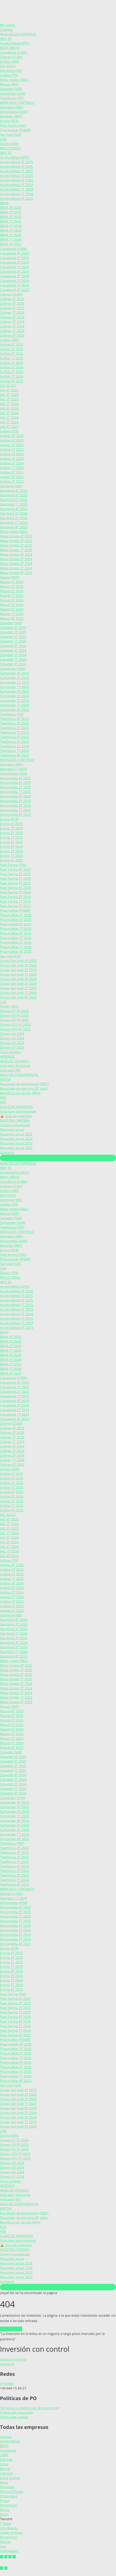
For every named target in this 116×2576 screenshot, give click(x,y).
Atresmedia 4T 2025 (15, 778)
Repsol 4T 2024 (11, 600)
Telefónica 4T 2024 (14, 737)
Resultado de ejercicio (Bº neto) (24, 1088)
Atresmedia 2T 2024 (15, 805)
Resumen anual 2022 (16, 1148)
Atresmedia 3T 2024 (15, 801)
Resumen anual (12, 1129)
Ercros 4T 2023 (11, 860)
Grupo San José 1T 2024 (18, 992)
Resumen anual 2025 (16, 1134)
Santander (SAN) (12, 93)
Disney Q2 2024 (12, 1043)
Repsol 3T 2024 (11, 604)
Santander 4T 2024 (14, 691)
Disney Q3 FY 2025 (14, 1020)
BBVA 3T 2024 (10, 230)
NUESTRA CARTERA (14, 1120)
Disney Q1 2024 (12, 1047)
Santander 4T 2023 (14, 709)
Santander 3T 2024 (14, 696)
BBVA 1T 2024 (10, 239)
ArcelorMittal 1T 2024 (16, 194)
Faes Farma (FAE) (13, 125)
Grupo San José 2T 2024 (18, 988)
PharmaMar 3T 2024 (15, 938)
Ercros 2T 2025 (11, 833)
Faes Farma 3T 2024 (15, 892)
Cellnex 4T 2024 (12, 317)
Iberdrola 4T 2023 (13, 527)
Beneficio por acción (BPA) (20, 1093)
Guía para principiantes (18, 1111)
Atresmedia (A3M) (14, 112)
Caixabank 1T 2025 (14, 267)
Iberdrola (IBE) (11, 70)
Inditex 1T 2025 (12, 449)
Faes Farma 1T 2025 (15, 883)
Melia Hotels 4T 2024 (16, 554)
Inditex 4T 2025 (12, 436)
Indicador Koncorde (15, 1065)
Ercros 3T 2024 (11, 846)
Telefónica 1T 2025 (14, 732)
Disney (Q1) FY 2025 (15, 1029)
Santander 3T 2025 (14, 677)
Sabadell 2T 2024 (13, 655)
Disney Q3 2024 (12, 1038)
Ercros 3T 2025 (11, 828)
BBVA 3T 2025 (10, 212)
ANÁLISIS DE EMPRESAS (18, 34)
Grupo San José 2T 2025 (18, 970)
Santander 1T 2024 (14, 705)
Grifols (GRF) (9, 61)
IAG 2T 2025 (9, 399)
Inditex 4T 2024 (12, 454)
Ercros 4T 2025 (11, 824)
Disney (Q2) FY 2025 (15, 1024)
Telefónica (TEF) (12, 98)
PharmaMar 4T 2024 (15, 933)
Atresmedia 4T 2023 (15, 814)
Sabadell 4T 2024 (13, 646)
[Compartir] (10, 2556)
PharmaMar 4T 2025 (15, 915)
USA (3, 139)
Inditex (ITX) (9, 75)
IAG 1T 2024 (9, 422)
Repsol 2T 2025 (11, 591)
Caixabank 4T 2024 (14, 271)
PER (3, 1102)
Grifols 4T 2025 (11, 344)
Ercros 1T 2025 (11, 837)
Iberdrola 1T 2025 (13, 504)
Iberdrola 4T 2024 (13, 509)
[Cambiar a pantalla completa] (5, 2556)
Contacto (7, 1152)
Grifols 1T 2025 (11, 358)
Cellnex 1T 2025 (12, 312)
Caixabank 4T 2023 (14, 290)
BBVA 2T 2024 (10, 235)
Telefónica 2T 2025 (14, 728)
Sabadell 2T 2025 (13, 636)
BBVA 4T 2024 (10, 226)
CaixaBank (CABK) (13, 52)
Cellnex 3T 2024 (12, 321)
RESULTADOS (10, 148)
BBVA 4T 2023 (10, 244)
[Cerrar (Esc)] (14, 2556)
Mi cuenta (7, 25)
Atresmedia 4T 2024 (15, 796)
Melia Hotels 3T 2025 (16, 541)
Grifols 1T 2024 (11, 376)
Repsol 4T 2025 (11, 582)
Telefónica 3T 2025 (14, 723)
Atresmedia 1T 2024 (15, 810)
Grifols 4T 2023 (11, 381)
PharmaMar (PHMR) (15, 910)
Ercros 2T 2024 (11, 851)
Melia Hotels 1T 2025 (16, 550)
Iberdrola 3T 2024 (13, 513)
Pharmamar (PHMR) (15, 130)
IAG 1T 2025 (9, 404)
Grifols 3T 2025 (11, 349)
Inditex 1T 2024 (12, 468)
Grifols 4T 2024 (11, 363)
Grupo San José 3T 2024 (18, 983)
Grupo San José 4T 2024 (18, 979)
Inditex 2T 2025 (12, 445)
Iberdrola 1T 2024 (13, 522)
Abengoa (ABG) (11, 107)
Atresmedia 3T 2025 (15, 782)
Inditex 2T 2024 (12, 463)
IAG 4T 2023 (9, 426)
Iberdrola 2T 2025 (13, 499)
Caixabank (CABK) (13, 248)
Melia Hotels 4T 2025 (16, 536)
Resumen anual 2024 (16, 1138)
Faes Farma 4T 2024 (15, 887)
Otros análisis (10, 1052)
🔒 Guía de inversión (16, 1116)
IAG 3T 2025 (9, 395)
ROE (3, 1097)
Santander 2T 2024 (14, 700)
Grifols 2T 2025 (11, 353)
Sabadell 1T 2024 (13, 659)
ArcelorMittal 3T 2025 (16, 166)
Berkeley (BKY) (11, 116)
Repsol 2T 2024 (11, 609)
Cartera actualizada (15, 1125)
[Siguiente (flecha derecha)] (5, 2568)
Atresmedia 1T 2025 (15, 792)
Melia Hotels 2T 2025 (16, 545)
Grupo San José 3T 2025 (18, 965)
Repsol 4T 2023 (11, 618)
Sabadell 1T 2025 (13, 641)
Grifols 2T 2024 (11, 372)
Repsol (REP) (9, 84)
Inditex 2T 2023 (12, 481)
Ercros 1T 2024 (11, 855)
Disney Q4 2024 (12, 1033)
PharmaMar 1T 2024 (15, 947)
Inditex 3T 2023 (12, 477)
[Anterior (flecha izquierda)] (1, 2568)
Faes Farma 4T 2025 (15, 869)
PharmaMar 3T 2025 (15, 919)
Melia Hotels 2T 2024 (16, 563)
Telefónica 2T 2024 (14, 746)
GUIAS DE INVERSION (16, 1107)
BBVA (4, 203)
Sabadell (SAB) (11, 89)
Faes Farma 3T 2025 (15, 874)
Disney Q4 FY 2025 (14, 1015)
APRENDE (7, 1056)
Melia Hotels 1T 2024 (16, 568)
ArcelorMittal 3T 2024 (16, 185)
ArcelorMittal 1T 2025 (16, 175)
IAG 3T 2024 (9, 413)
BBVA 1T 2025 (10, 221)
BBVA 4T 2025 (10, 207)
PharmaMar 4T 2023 (15, 951)
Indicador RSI (10, 1070)
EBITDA (5, 1079)
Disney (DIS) (9, 143)
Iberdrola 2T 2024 (13, 518)
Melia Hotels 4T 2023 (16, 573)
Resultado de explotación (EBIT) (24, 1084)
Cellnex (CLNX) (11, 57)
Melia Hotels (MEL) (14, 80)
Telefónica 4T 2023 (14, 755)
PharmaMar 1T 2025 (15, 929)
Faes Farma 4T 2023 (15, 906)
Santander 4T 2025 (14, 673)
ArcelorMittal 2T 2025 (16, 171)
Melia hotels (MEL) (14, 531)
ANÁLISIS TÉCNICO (14, 1061)
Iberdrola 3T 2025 (13, 495)
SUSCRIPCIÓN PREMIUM (17, 1158)
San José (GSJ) (10, 134)
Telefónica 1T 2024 (14, 751)
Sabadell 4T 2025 (13, 627)
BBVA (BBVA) (10, 48)
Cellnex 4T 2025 (12, 299)
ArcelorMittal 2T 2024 (16, 189)
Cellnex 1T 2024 (12, 331)
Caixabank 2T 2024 (14, 280)
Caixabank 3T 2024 (14, 276)
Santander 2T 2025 (14, 682)
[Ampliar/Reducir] (1, 2556)
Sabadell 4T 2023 (13, 664)
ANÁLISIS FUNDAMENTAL (19, 1075)
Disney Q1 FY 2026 (14, 1011)
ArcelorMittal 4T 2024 (16, 180)
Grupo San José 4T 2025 (18, 960)
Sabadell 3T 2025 (13, 632)
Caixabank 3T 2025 (14, 258)
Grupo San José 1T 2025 (18, 974)
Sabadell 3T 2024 (13, 650)
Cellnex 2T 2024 (12, 326)
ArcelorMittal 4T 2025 (16, 162)
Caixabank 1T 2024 (14, 285)
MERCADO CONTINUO (17, 102)
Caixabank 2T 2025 (14, 262)
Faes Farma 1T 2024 (15, 901)
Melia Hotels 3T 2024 (16, 559)
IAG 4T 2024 (9, 408)
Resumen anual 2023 (16, 1143)
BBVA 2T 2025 (10, 217)
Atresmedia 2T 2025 (15, 787)
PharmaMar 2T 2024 (15, 942)
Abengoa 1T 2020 (13, 769)
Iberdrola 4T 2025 (13, 490)
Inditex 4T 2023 (12, 472)
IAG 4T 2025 (9, 390)
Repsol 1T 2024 (11, 614)
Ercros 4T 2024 (11, 842)
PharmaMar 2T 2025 (15, 924)
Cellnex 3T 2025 (12, 303)
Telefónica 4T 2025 (14, 719)
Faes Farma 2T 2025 (15, 878)
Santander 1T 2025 (14, 687)
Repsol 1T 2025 (11, 595)
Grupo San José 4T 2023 (18, 997)
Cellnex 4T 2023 (12, 335)
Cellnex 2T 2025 (12, 308)
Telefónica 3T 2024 (14, 741)
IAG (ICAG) (8, 66)
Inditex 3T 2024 (12, 458)
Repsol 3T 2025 (11, 586)
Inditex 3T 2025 (12, 440)
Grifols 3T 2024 (11, 367)
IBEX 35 (5, 39)
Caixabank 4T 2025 (14, 253)
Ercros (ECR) (9, 121)
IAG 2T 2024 (9, 417)
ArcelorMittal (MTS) (14, 43)
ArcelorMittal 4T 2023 (16, 198)
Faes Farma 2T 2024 (15, 897)
